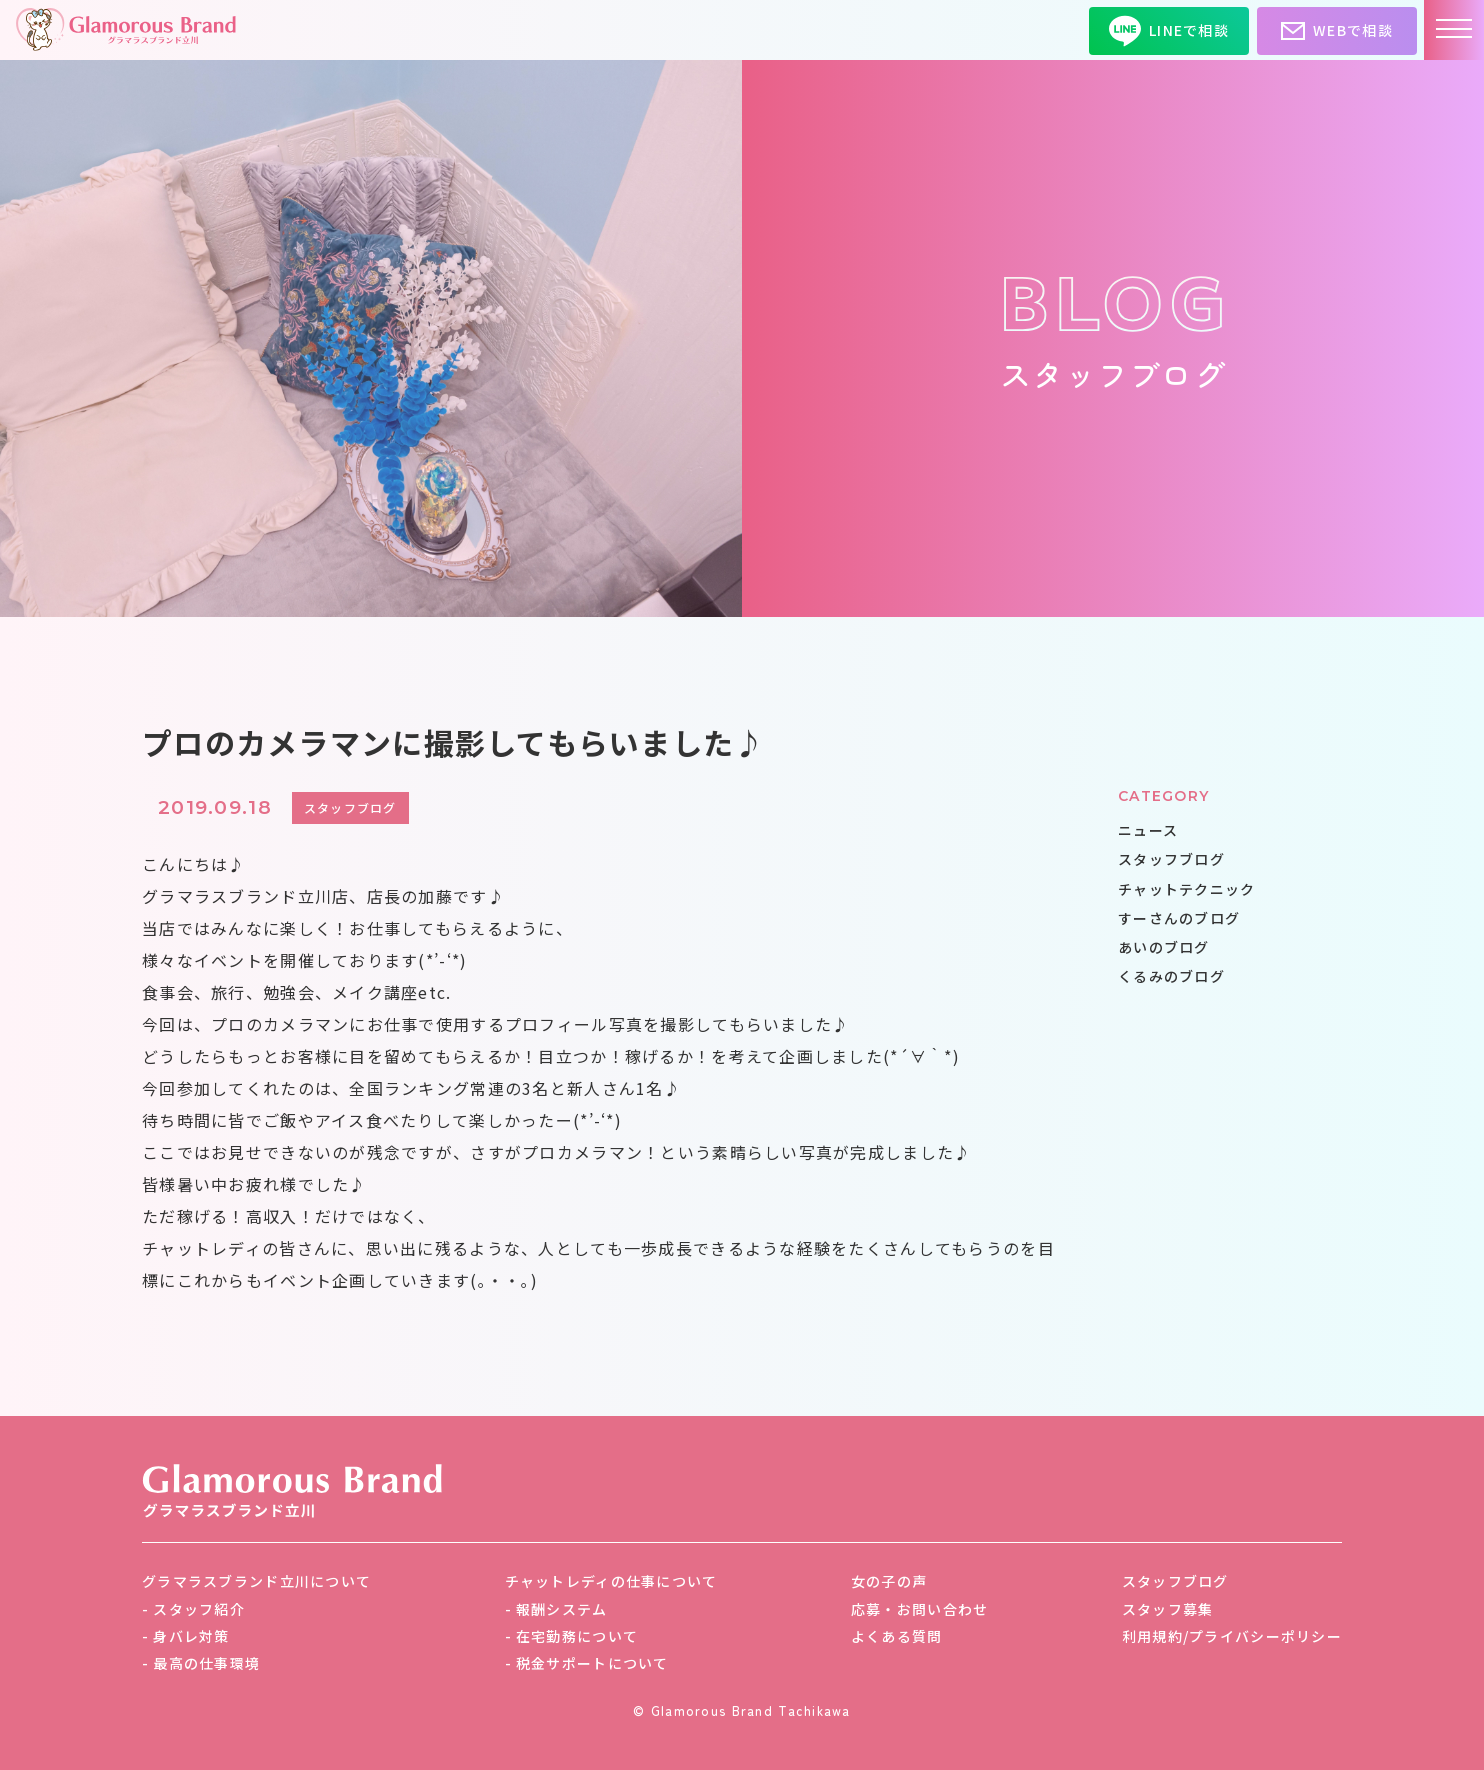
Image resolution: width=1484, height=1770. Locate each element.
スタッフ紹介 (199, 1609)
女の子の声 (889, 1581)
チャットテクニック (1187, 889)
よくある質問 (897, 1636)
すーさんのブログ (1179, 918)
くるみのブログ (1171, 976)
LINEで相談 (1169, 31)
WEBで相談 (1337, 31)
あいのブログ (1164, 947)
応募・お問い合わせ (920, 1609)
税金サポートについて (592, 1663)
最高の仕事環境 (206, 1663)
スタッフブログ (1171, 859)
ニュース (1148, 830)
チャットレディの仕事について (611, 1581)
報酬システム (562, 1609)
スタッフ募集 (1168, 1609)
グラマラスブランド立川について (256, 1581)
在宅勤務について (577, 1636)
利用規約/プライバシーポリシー (1232, 1636)
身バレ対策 (191, 1636)
